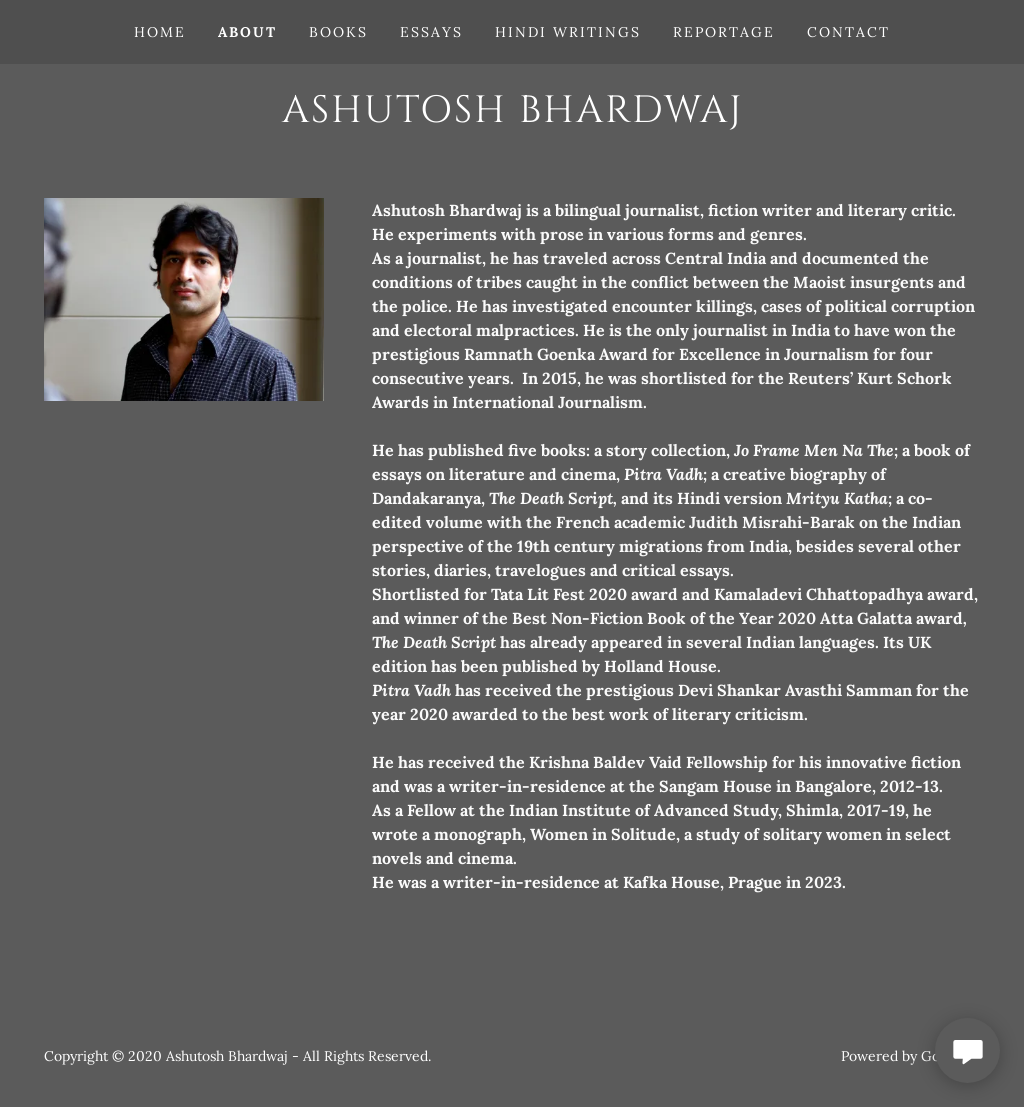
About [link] (247, 32)
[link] (512, 116)
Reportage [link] (724, 32)
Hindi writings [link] (568, 32)
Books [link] (338, 32)
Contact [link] (848, 32)
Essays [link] (431, 32)
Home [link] (160, 32)
